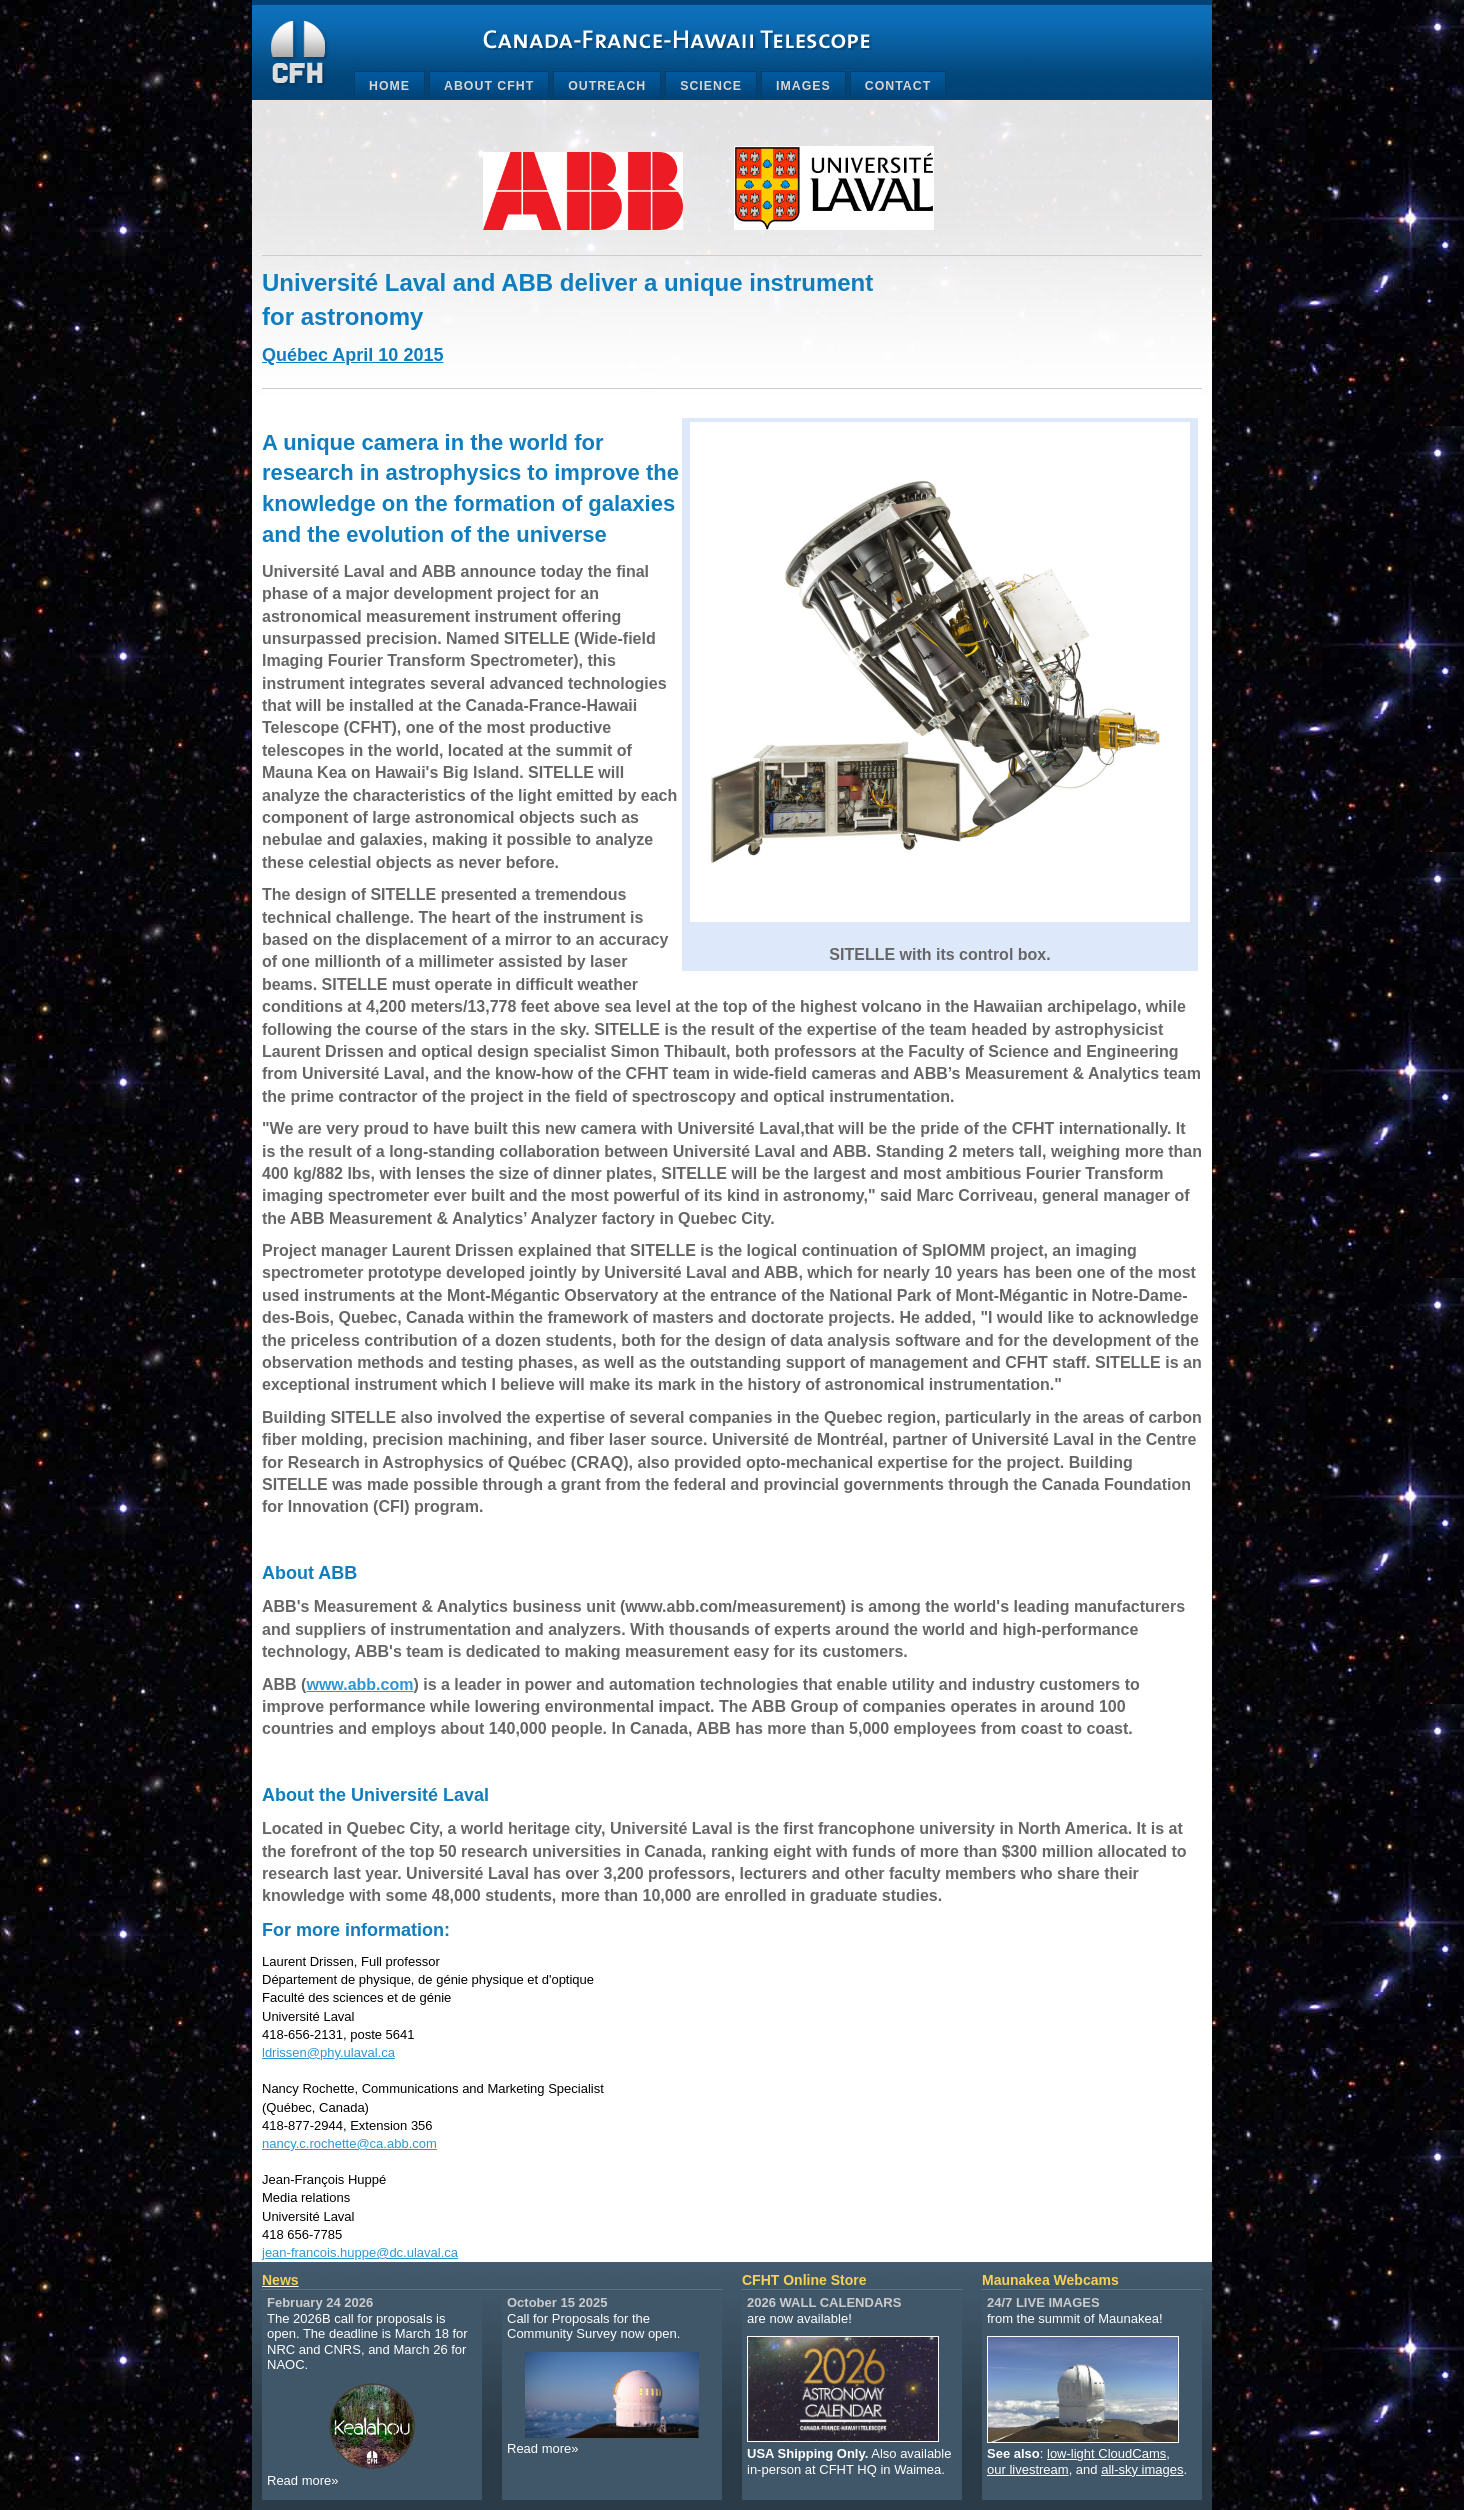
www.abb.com (359, 1684)
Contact (898, 86)
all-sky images (1142, 2469)
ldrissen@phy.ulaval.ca (328, 2052)
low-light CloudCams (1106, 2453)
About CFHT (489, 86)
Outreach (607, 86)
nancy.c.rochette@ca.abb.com (349, 2143)
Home (389, 86)
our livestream (1028, 2469)
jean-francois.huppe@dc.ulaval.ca (360, 2252)
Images (803, 86)
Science (711, 86)
